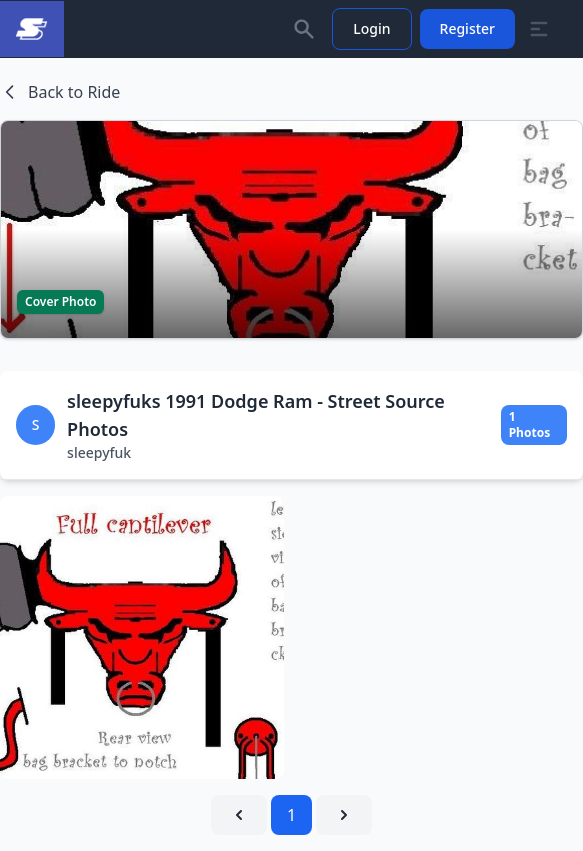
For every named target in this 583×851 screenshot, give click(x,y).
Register (467, 28)
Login (371, 28)
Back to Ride (60, 92)
